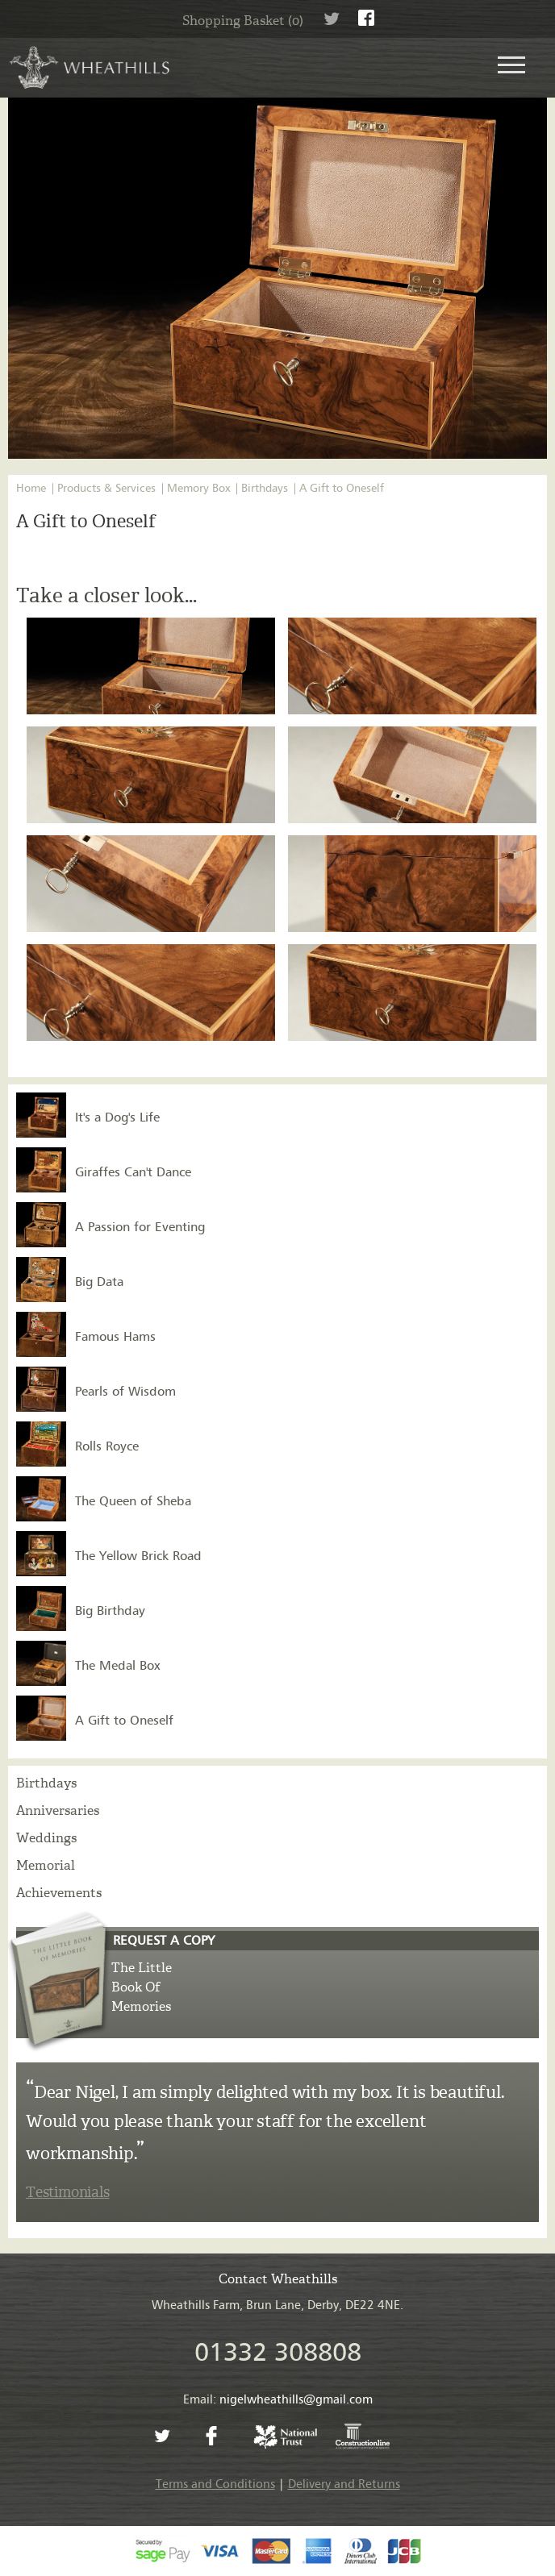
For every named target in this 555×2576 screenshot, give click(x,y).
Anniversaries (57, 1810)
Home (31, 488)
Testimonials (67, 2192)
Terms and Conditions (215, 2484)
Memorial (45, 1865)
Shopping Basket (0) (242, 20)
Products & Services (106, 488)
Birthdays (264, 488)
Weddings (46, 1838)
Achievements (59, 1892)
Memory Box (198, 488)
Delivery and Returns (344, 2484)
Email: (278, 2400)
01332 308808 (277, 2353)
